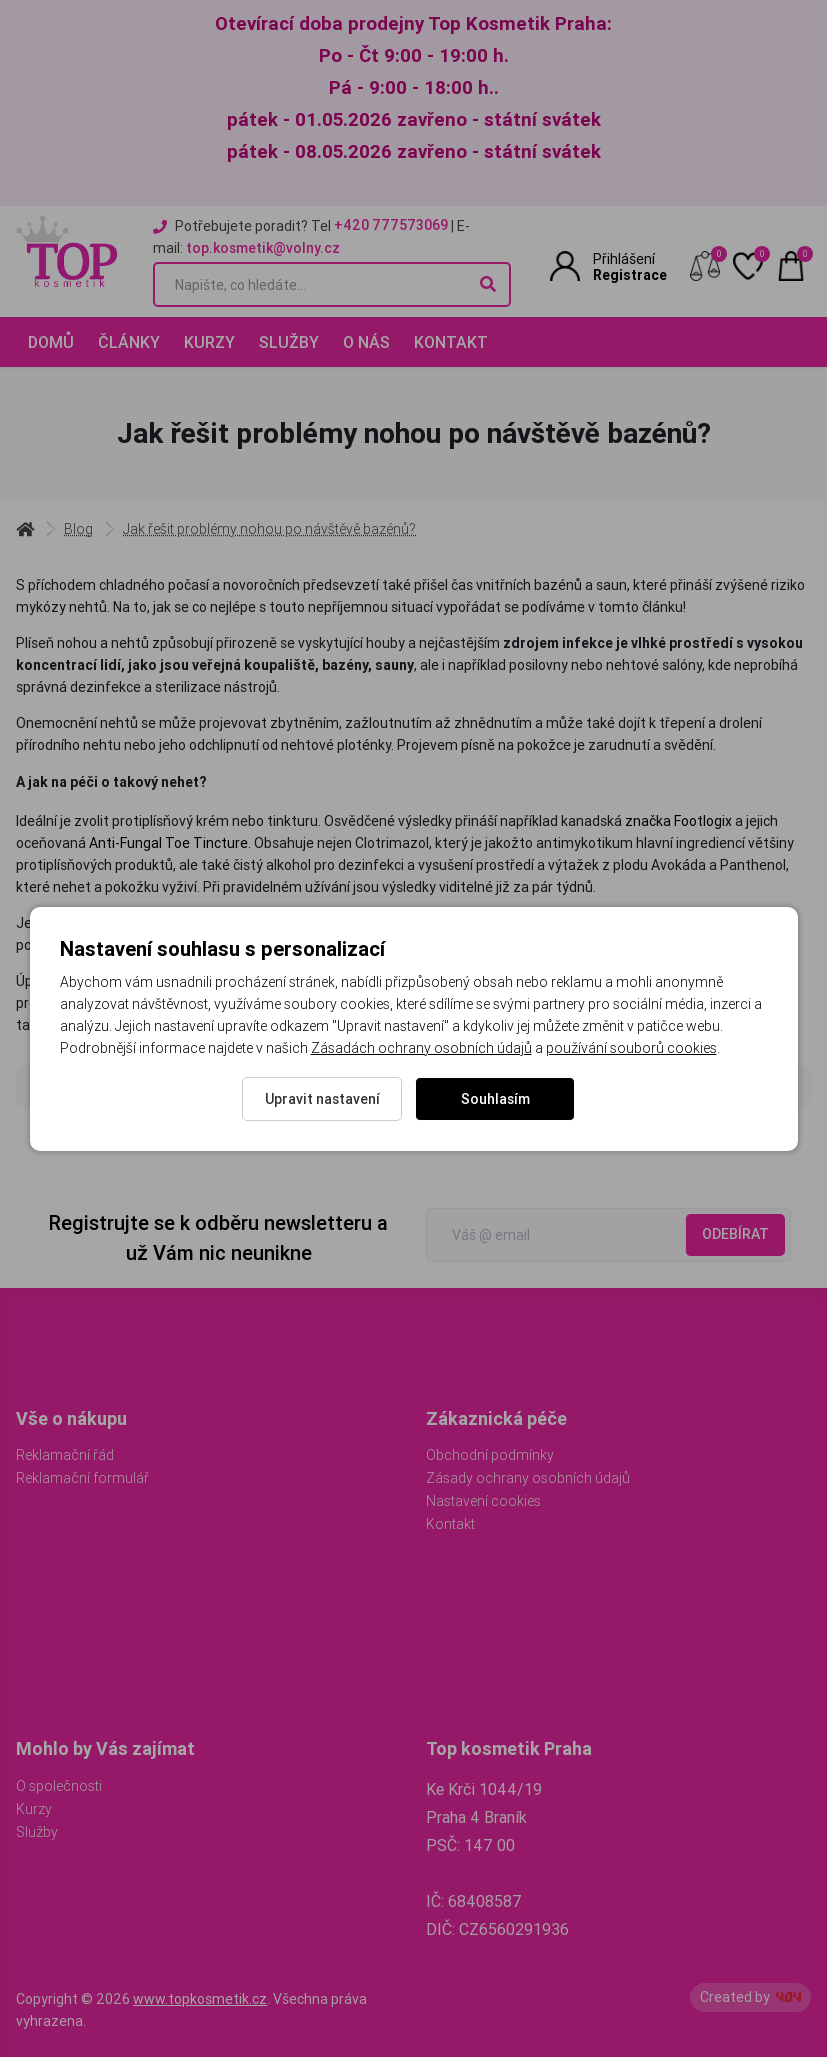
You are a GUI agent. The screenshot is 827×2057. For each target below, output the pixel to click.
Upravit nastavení (322, 1099)
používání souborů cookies (631, 1048)
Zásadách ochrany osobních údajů (421, 1048)
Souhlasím (495, 1099)
